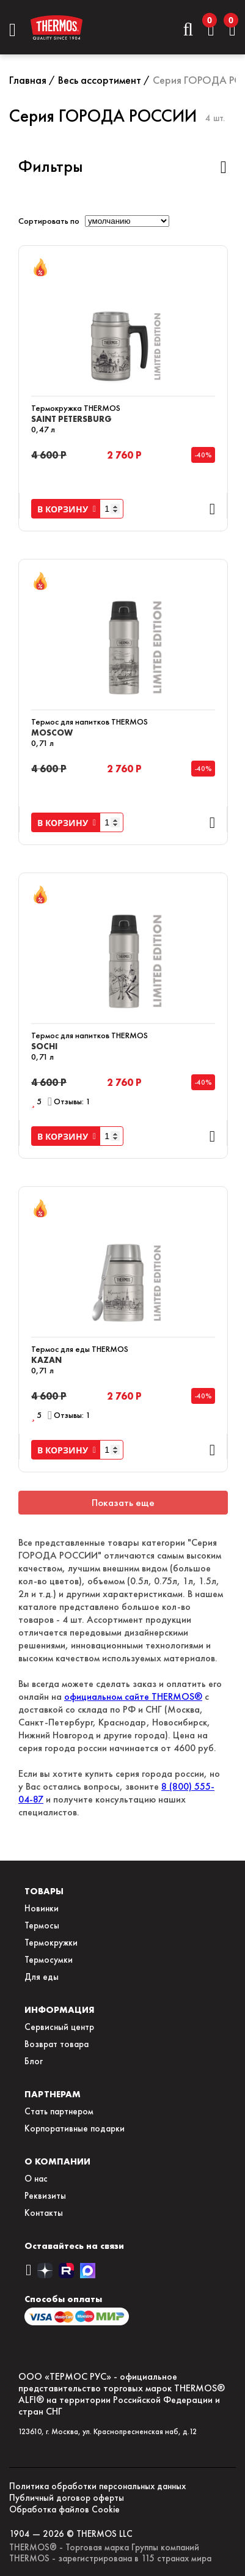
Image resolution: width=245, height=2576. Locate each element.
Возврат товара (56, 2044)
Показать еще (123, 1502)
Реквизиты (45, 2195)
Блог (33, 2061)
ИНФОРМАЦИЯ (59, 2009)
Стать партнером (58, 2111)
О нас (36, 2178)
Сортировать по (48, 221)
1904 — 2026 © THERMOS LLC (71, 2533)
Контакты (43, 2212)
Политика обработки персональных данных (97, 2486)
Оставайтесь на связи (74, 2245)
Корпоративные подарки (74, 2128)
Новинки (41, 1908)
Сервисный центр (59, 2026)
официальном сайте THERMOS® (133, 1696)
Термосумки (48, 1959)
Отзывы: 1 (72, 1101)
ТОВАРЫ (44, 1891)
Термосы (41, 1925)
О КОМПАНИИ (57, 2161)
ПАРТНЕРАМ (52, 2094)
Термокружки (51, 1942)
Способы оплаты (63, 2299)
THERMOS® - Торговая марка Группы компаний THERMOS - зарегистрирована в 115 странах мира (110, 2553)
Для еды (41, 1976)
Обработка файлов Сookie (64, 2509)
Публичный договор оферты (66, 2497)
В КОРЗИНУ (66, 509)
